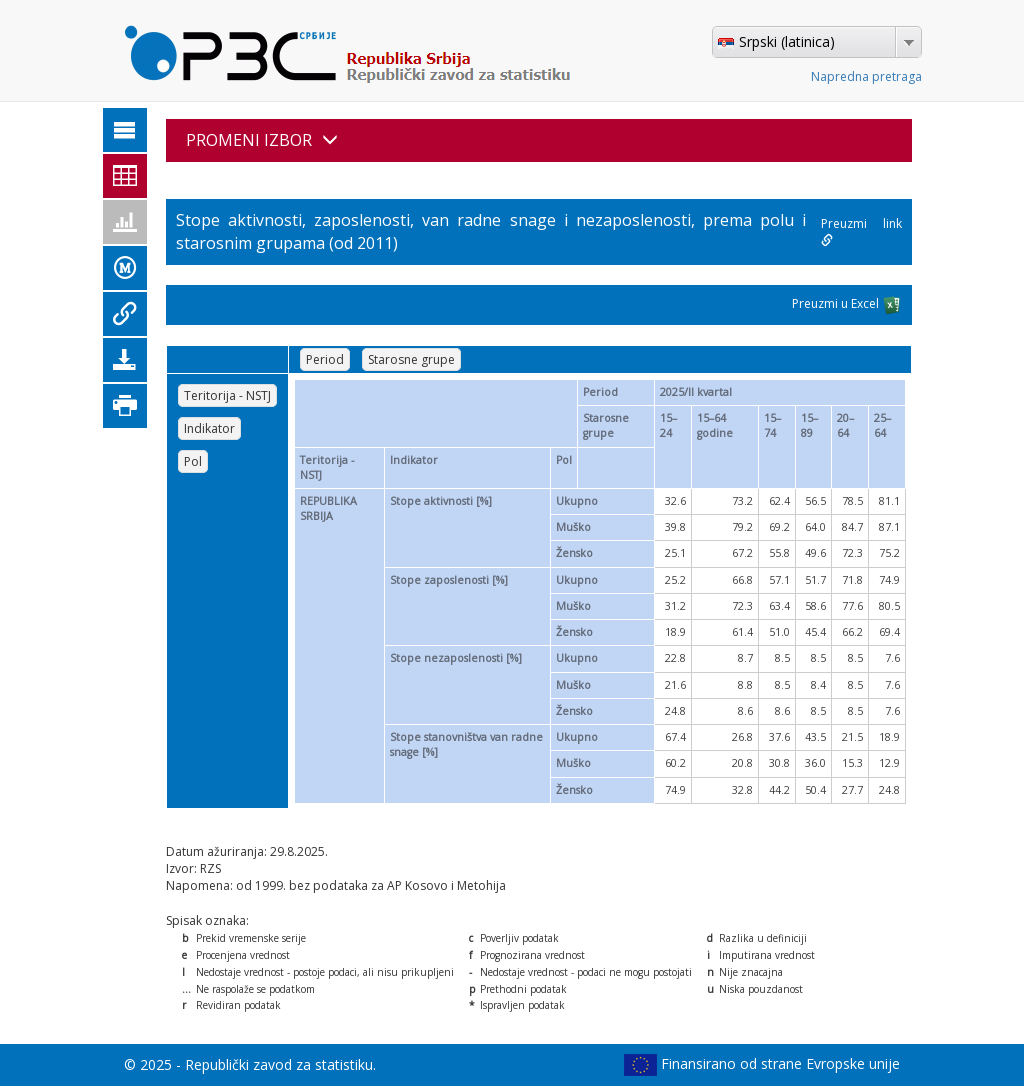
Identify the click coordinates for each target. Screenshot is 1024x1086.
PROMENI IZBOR (262, 140)
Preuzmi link (861, 230)
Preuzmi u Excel (847, 305)
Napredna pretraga (866, 76)
